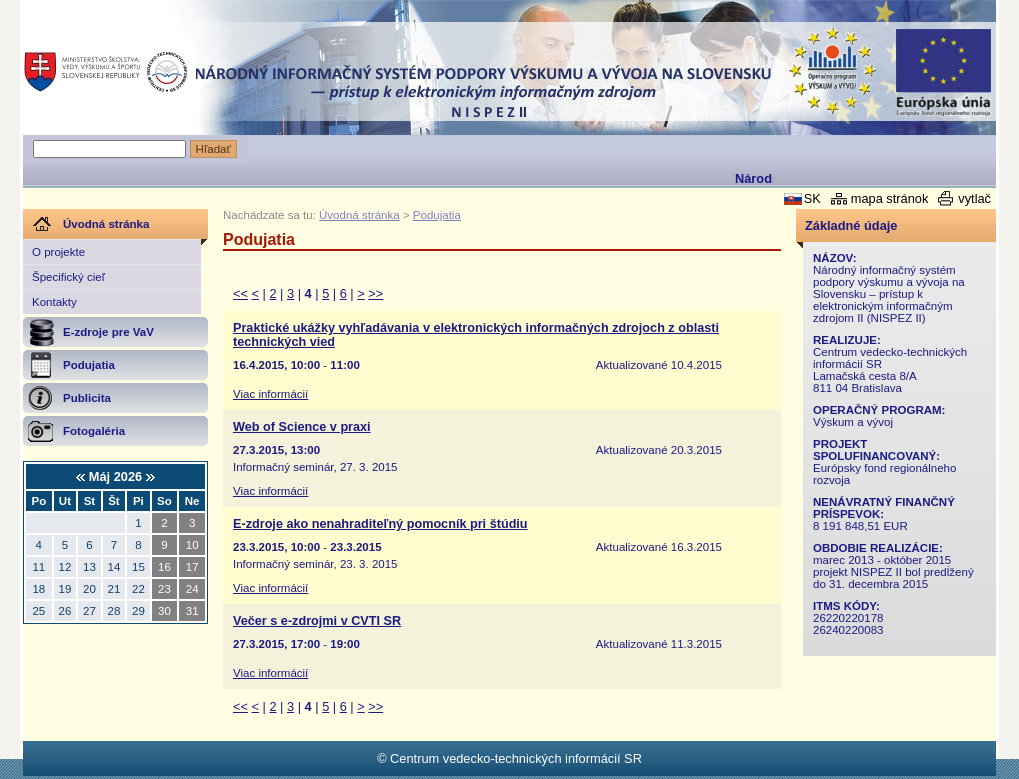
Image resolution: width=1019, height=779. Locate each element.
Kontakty (54, 302)
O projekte (58, 252)
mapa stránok (890, 198)
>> (375, 293)
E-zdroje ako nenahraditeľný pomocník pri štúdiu (380, 524)
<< (240, 293)
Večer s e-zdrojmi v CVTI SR (317, 621)
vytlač (974, 198)
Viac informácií (270, 394)
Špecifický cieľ (68, 277)
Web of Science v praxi (302, 427)
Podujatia (437, 215)
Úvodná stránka (359, 215)
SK (812, 198)
